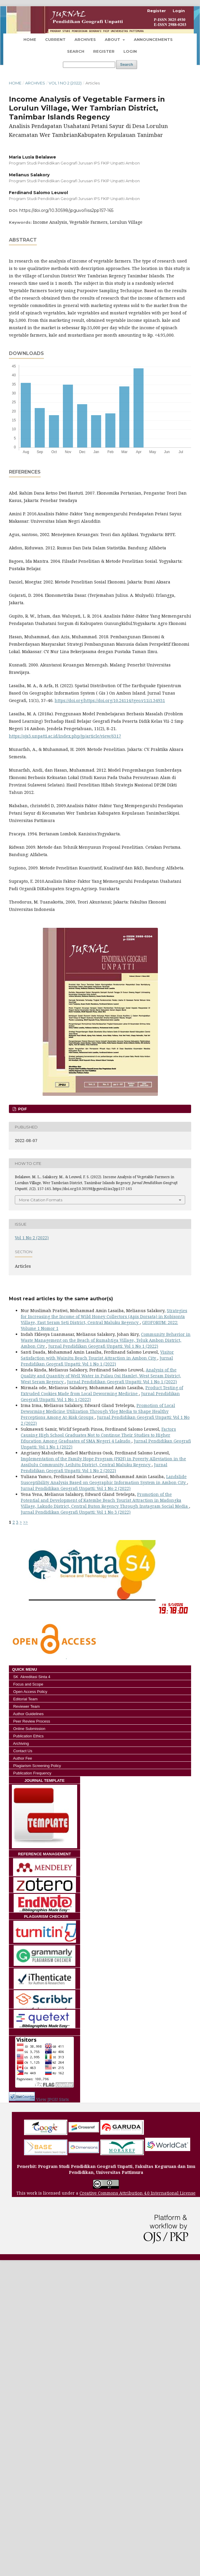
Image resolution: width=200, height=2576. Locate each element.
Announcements (153, 39)
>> (25, 1522)
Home (29, 39)
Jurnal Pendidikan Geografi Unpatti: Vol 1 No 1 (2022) (103, 1346)
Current (55, 39)
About (113, 39)
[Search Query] (89, 65)
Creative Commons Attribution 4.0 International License (138, 2193)
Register (104, 51)
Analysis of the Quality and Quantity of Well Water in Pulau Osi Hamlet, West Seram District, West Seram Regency (101, 1375)
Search (75, 51)
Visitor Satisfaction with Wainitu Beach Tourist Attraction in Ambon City (97, 1355)
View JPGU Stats (52, 2099)
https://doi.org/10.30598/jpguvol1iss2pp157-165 (66, 210)
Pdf (22, 1108)
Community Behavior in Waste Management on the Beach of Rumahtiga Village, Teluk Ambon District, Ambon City (106, 1340)
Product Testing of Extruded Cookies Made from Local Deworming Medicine (102, 1390)
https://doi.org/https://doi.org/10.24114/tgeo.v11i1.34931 (110, 700)
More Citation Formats (40, 1199)
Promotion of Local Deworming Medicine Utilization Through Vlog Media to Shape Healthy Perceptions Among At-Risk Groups (98, 1411)
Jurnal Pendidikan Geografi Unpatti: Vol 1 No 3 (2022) (76, 1512)
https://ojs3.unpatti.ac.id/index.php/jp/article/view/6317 (65, 736)
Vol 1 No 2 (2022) (65, 83)
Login (130, 51)
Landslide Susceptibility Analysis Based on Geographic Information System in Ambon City (104, 1479)
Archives (85, 39)
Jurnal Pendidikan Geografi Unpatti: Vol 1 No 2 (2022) (94, 1467)
